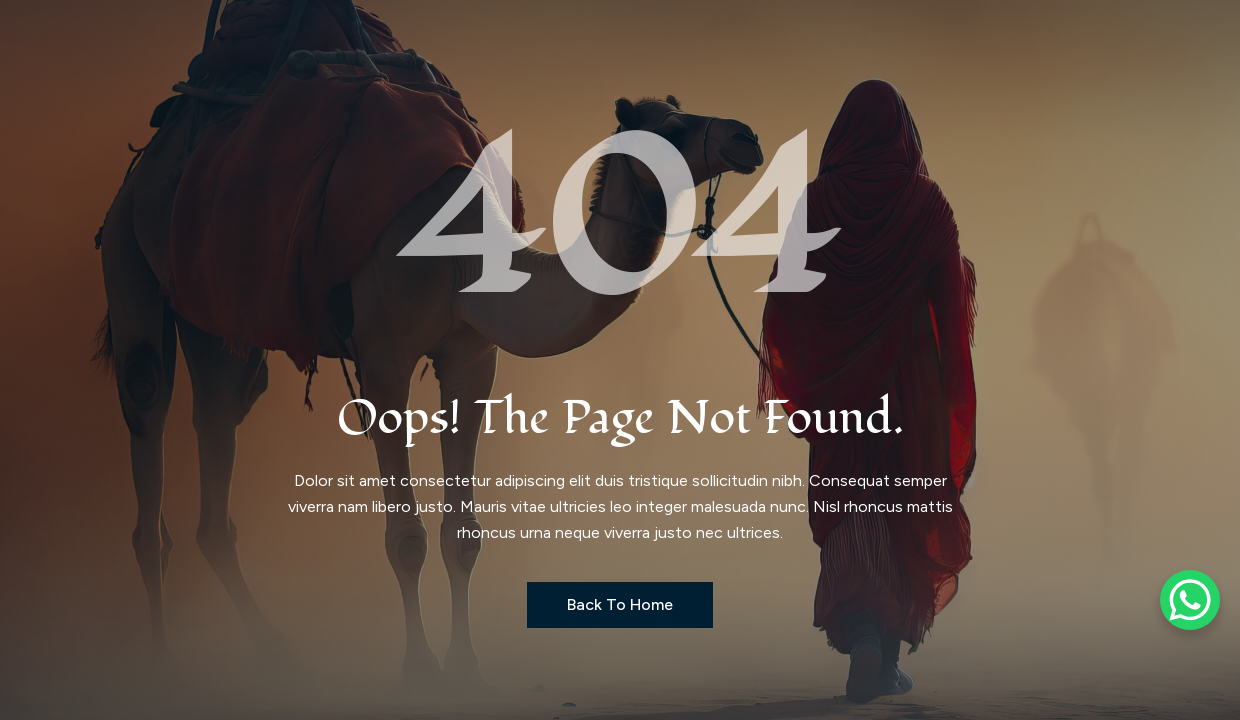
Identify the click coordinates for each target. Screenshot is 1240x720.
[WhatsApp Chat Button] (1190, 600)
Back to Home (620, 604)
